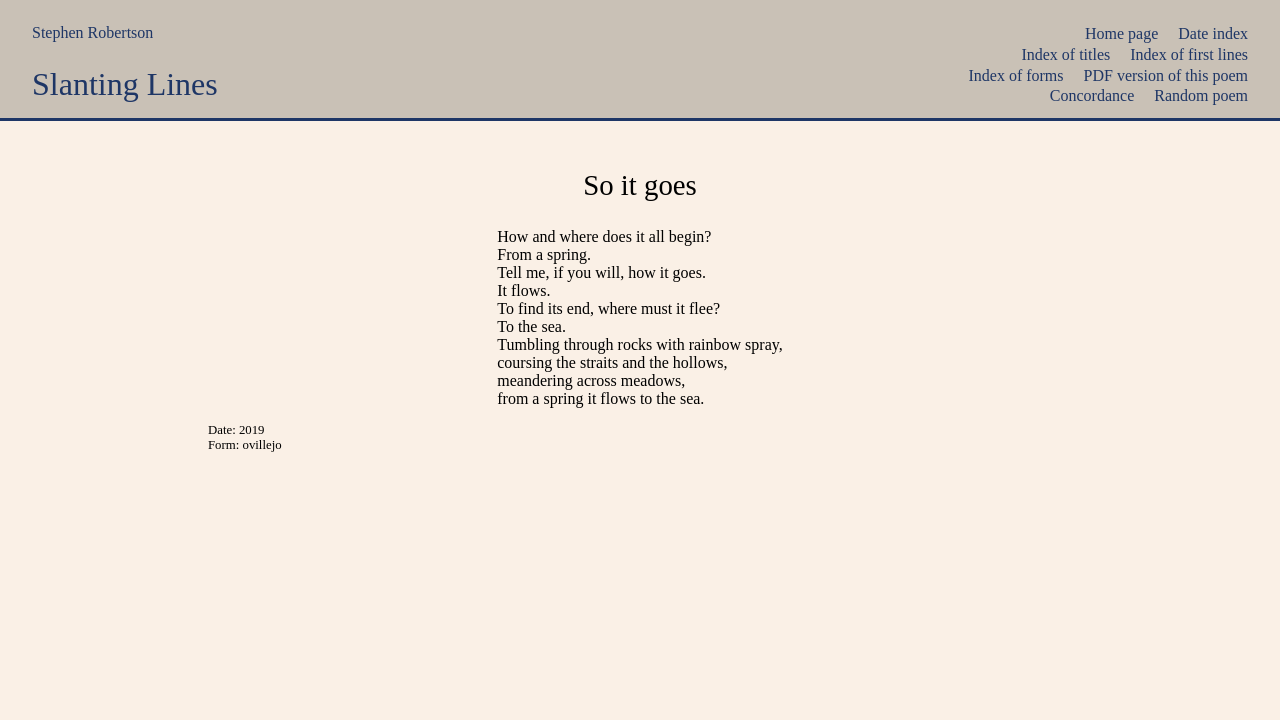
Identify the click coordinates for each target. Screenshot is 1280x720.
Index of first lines (1189, 54)
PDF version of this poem (1166, 75)
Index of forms (1015, 75)
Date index (1213, 33)
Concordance (1092, 95)
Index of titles (1065, 54)
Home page (1121, 33)
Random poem (1201, 95)
